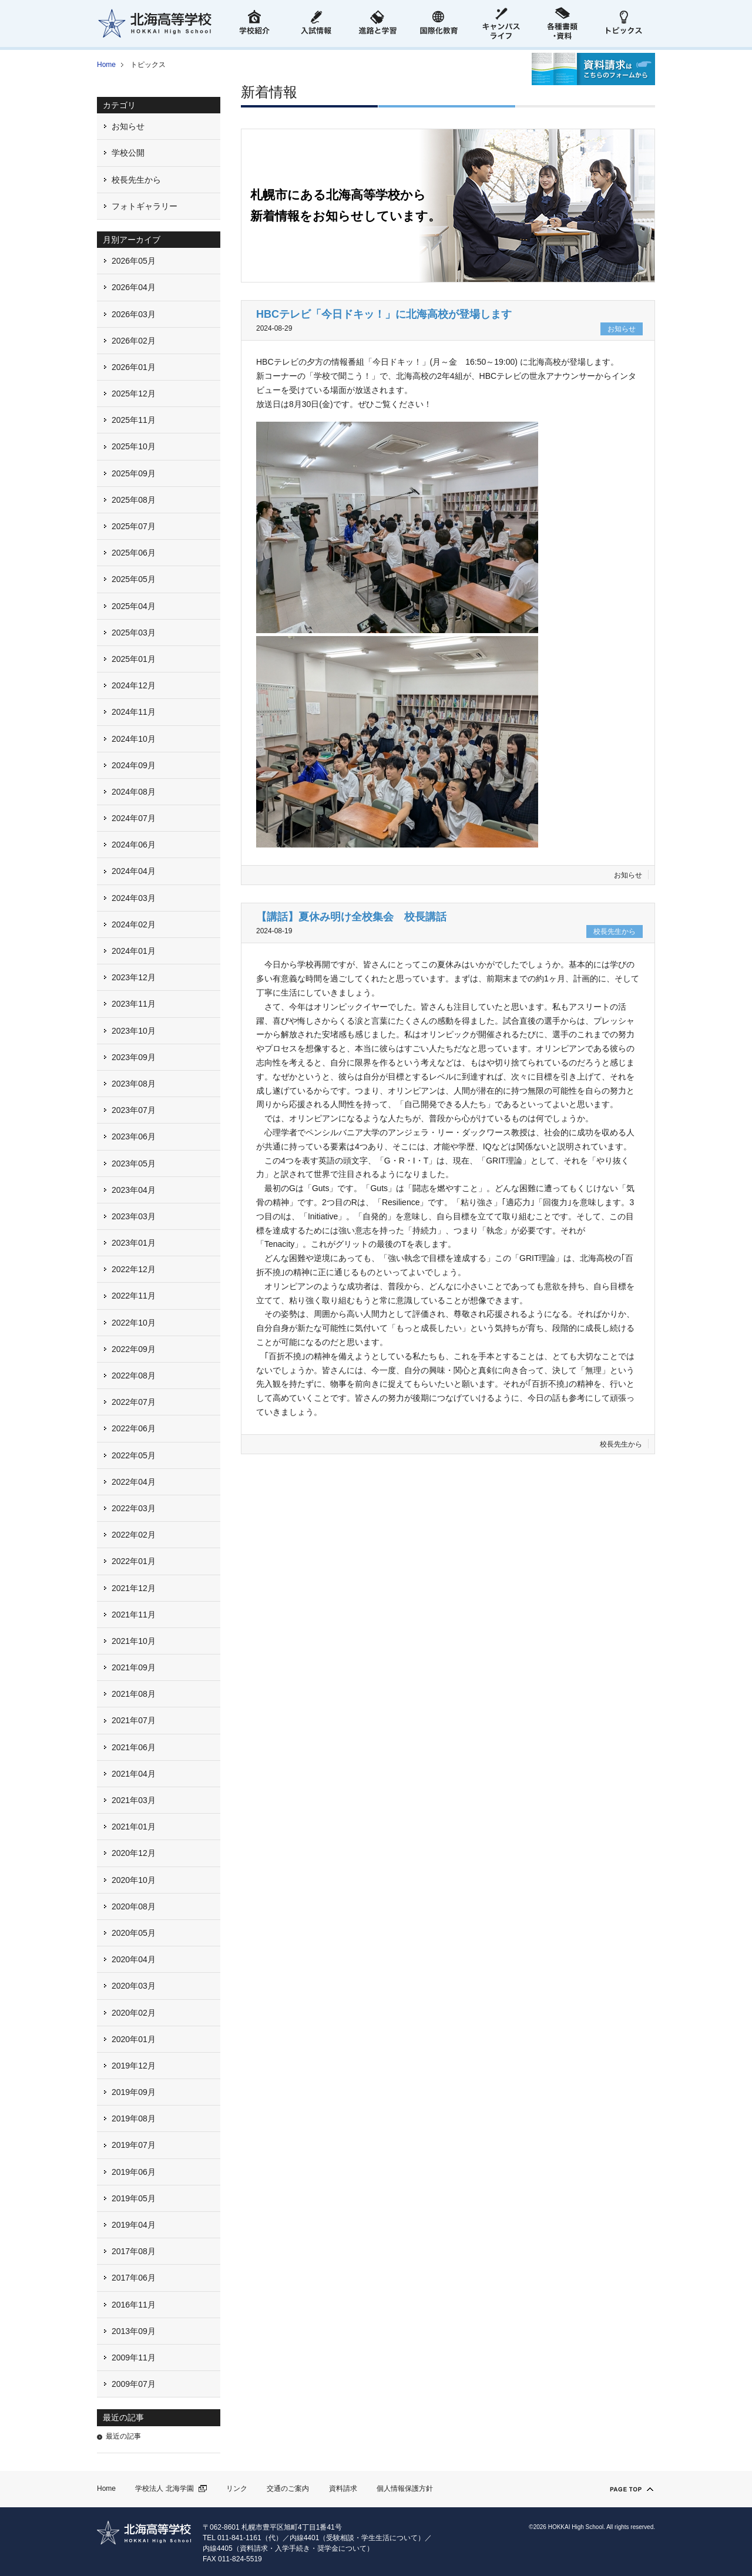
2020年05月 (134, 1933)
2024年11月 (134, 712)
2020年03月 (134, 1985)
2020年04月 (134, 1959)
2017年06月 (134, 2277)
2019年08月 (134, 2118)
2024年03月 (134, 898)
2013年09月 (134, 2331)
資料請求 (343, 2488)
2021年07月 (134, 1720)
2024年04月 (134, 871)
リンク (236, 2488)
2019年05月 (134, 2198)
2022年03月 (134, 1508)
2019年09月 (134, 2092)
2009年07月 (134, 2384)
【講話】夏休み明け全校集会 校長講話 (351, 917)
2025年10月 (134, 446)
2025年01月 (134, 659)
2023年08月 (134, 1083)
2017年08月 (134, 2251)
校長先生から (621, 1444)
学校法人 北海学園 (164, 2488)
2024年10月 (134, 739)
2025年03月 (134, 632)
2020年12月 (134, 1853)
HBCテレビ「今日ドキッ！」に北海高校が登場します (384, 314)
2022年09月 (134, 1349)
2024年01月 (134, 951)
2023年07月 (134, 1110)
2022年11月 (134, 1295)
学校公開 (128, 152)
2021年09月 (134, 1667)
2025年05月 (134, 579)
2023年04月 (134, 1190)
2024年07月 (134, 818)
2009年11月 (134, 2357)
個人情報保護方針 (405, 2488)
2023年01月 (134, 1242)
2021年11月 (134, 1614)
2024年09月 (134, 765)
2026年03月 (134, 314)
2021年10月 (134, 1641)
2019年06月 (134, 2172)
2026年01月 (134, 367)
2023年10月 (134, 1030)
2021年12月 (134, 1588)
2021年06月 (134, 1747)
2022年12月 (134, 1269)
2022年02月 (134, 1534)
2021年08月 (134, 1694)
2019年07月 (134, 2145)
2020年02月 (134, 2012)
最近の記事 (123, 2436)
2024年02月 (134, 924)
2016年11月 (134, 2304)
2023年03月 (134, 1216)
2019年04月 (134, 2224)
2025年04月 (134, 606)
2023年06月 (134, 1136)
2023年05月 (134, 1163)
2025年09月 (134, 473)
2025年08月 (134, 500)
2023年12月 (134, 977)
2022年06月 (134, 1428)
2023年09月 (134, 1057)
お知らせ (628, 875)
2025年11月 (134, 420)
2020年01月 (134, 2039)
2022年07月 (134, 1402)
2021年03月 (134, 1800)
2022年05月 (134, 1455)
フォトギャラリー (144, 206)
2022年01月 (134, 1561)
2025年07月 (134, 526)
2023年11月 (134, 1003)
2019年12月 (134, 2065)
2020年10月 (134, 1880)
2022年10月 (134, 1322)
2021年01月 (134, 1826)
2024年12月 (134, 685)
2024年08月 (134, 791)
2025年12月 (134, 393)
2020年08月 (134, 1906)
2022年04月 (134, 1482)
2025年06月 (134, 552)
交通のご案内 (288, 2488)
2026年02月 (134, 340)
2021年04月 (134, 1773)
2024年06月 (134, 844)
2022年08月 (134, 1375)
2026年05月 (134, 260)
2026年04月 (134, 287)
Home (106, 64)
